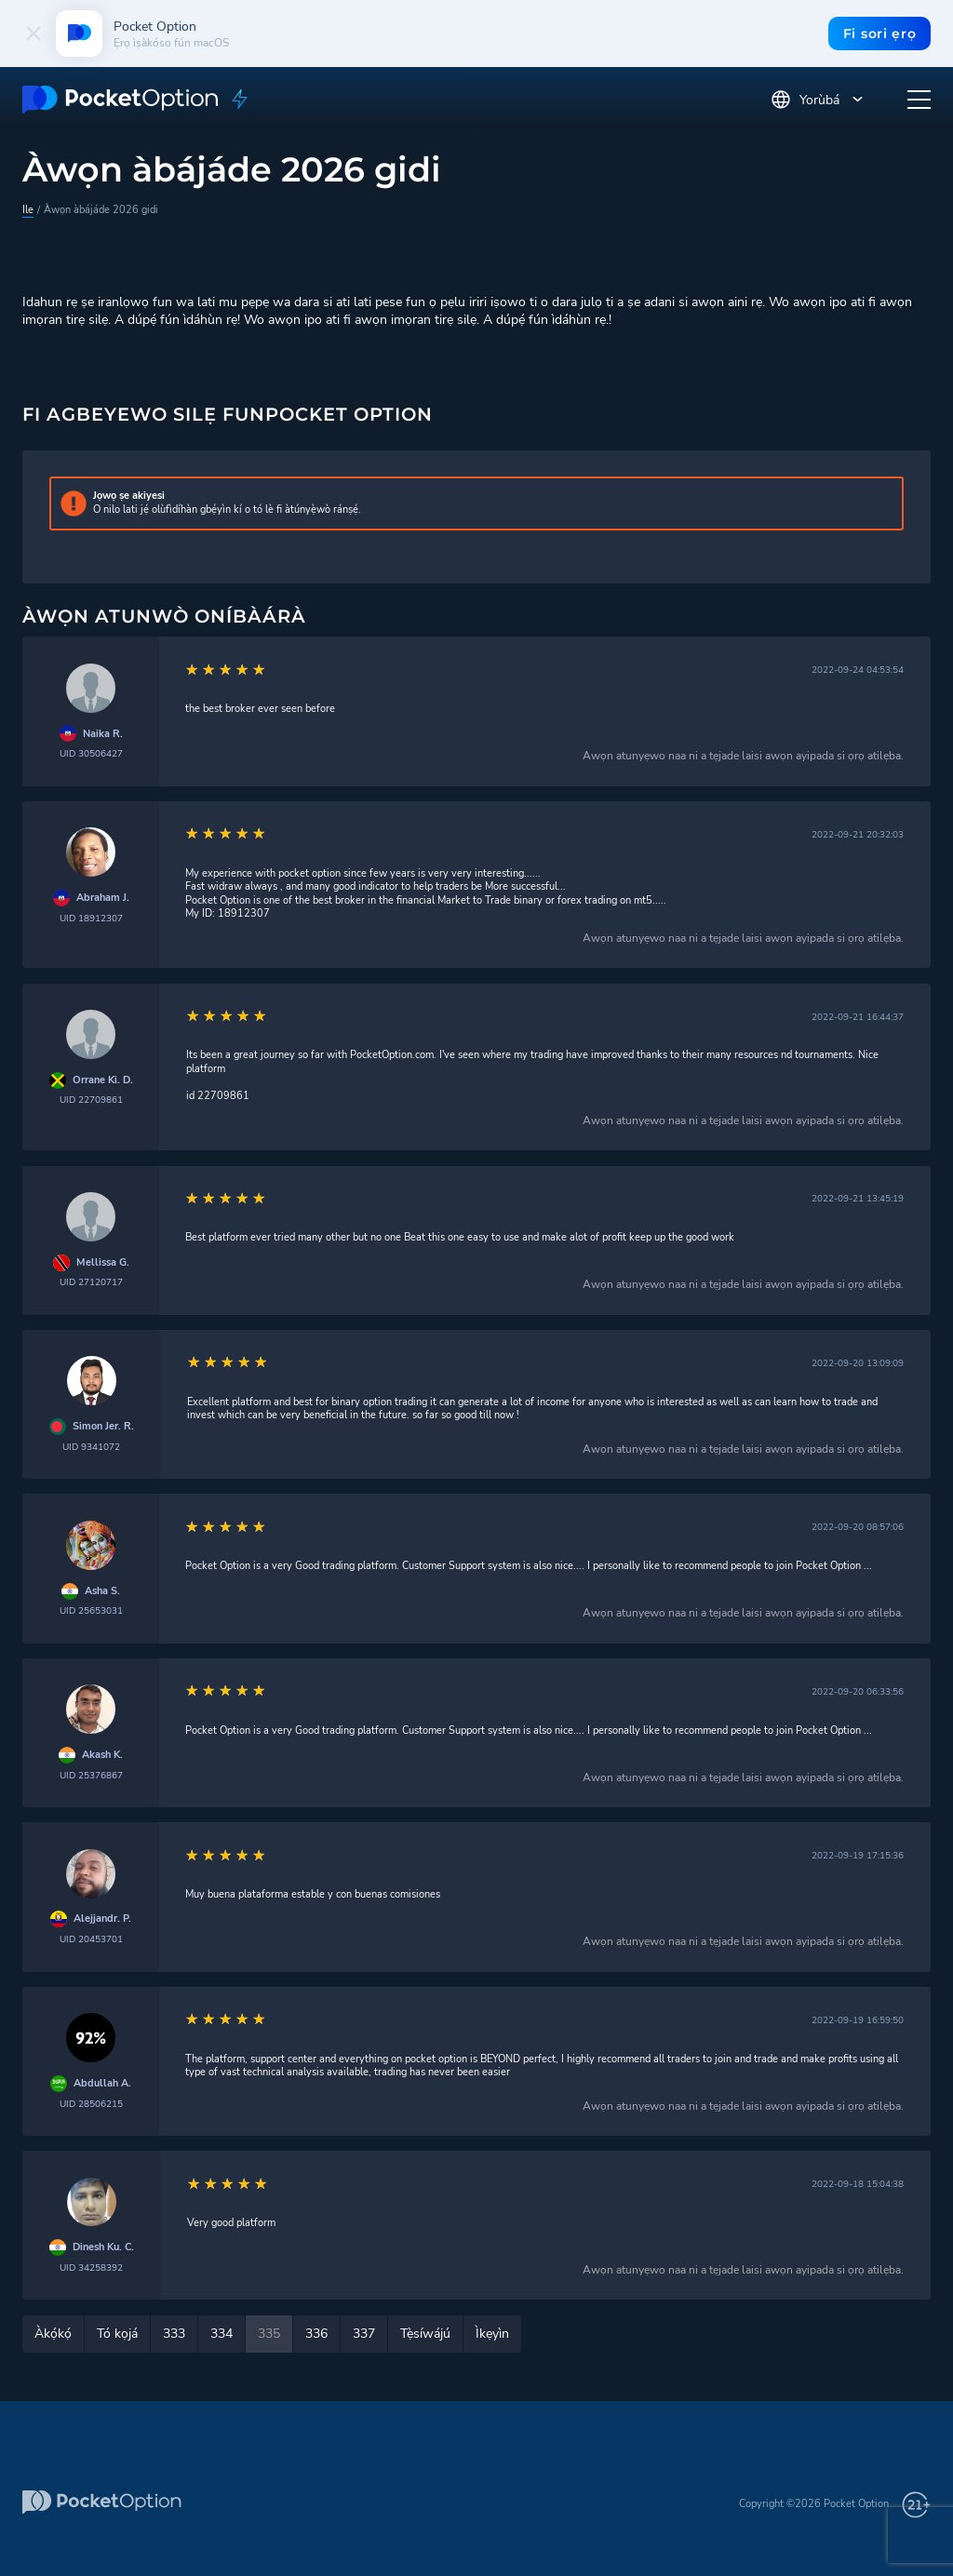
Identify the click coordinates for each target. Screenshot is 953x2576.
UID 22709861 (91, 1099)
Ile (28, 210)
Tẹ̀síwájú (425, 2333)
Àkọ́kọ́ (53, 2333)
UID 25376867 (91, 1775)
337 (364, 2333)
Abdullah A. (102, 2083)
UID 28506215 (91, 2104)
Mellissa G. (102, 1262)
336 (316, 2333)
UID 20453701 (91, 1939)
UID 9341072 (91, 1447)
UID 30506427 (91, 753)
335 (269, 2333)
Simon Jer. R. (103, 1426)
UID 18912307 (91, 918)
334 (221, 2333)
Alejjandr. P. (102, 1918)
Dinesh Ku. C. (103, 2247)
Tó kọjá (117, 2333)
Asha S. (102, 1591)
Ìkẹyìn (492, 2333)
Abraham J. (102, 898)
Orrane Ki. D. (103, 1080)
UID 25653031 (91, 1610)
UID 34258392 (91, 2267)
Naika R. (103, 734)
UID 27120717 (91, 1282)
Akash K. (102, 1755)
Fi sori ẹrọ (879, 33)
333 (174, 2333)
